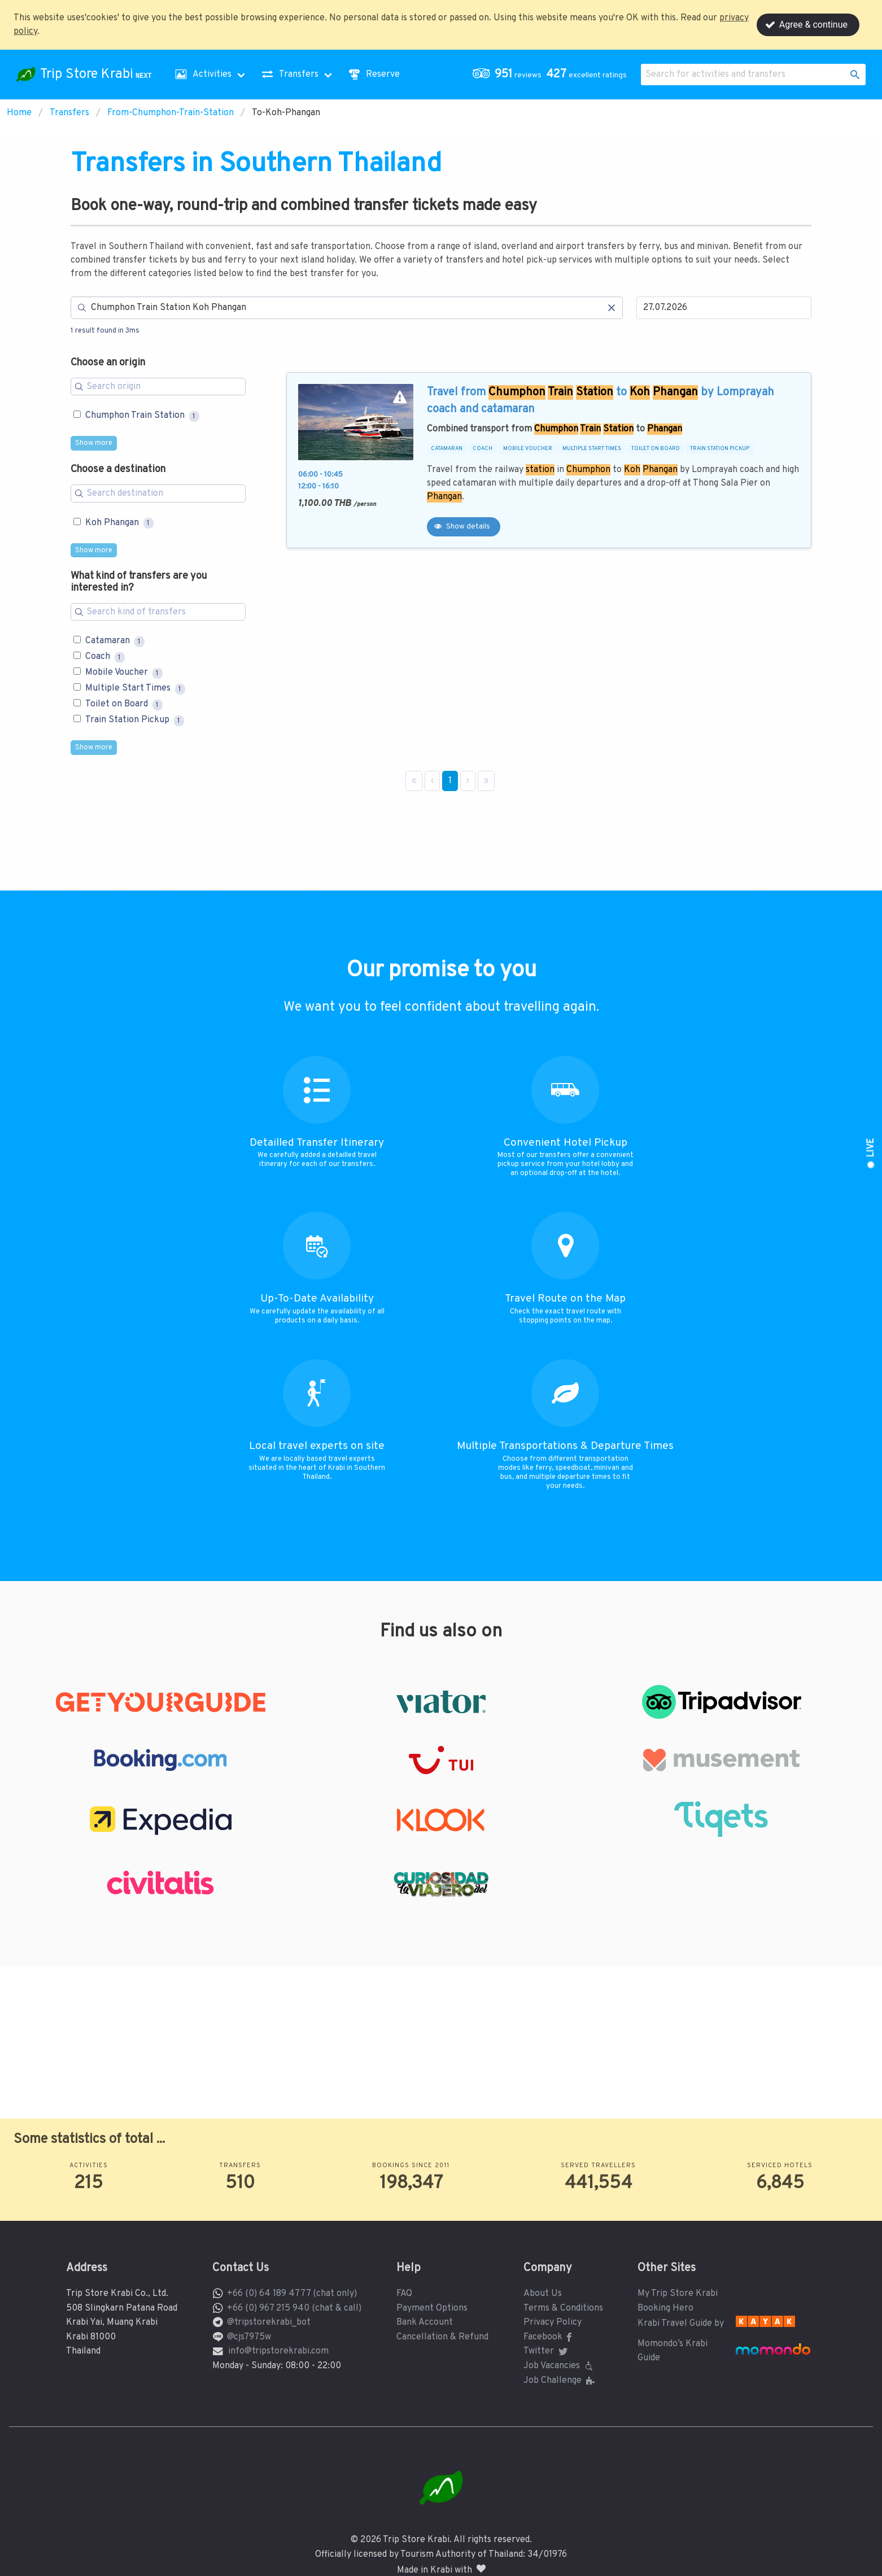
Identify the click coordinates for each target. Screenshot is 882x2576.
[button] (552, 74)
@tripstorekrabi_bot (269, 2322)
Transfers (69, 113)
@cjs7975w (249, 2337)
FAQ (404, 2293)
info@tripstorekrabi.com (278, 2351)
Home (19, 113)
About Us (542, 2293)
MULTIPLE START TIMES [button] (591, 449)
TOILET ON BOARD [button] (655, 449)
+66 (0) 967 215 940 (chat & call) (294, 2308)
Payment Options (432, 2308)
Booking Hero (665, 2308)
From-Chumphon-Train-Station (170, 113)
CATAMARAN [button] (446, 449)
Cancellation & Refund (442, 2337)
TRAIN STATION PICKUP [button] (719, 449)
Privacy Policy (552, 2322)
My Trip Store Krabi (678, 2293)
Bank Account (424, 2322)
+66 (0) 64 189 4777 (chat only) (292, 2293)
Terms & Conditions (563, 2308)
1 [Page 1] (450, 781)
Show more (93, 443)
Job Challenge (560, 2380)
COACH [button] (482, 449)
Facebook (549, 2337)
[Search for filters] (158, 387)
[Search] (347, 307)
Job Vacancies (559, 2366)
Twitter (546, 2351)
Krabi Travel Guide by (681, 2323)
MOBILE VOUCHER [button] (527, 449)
